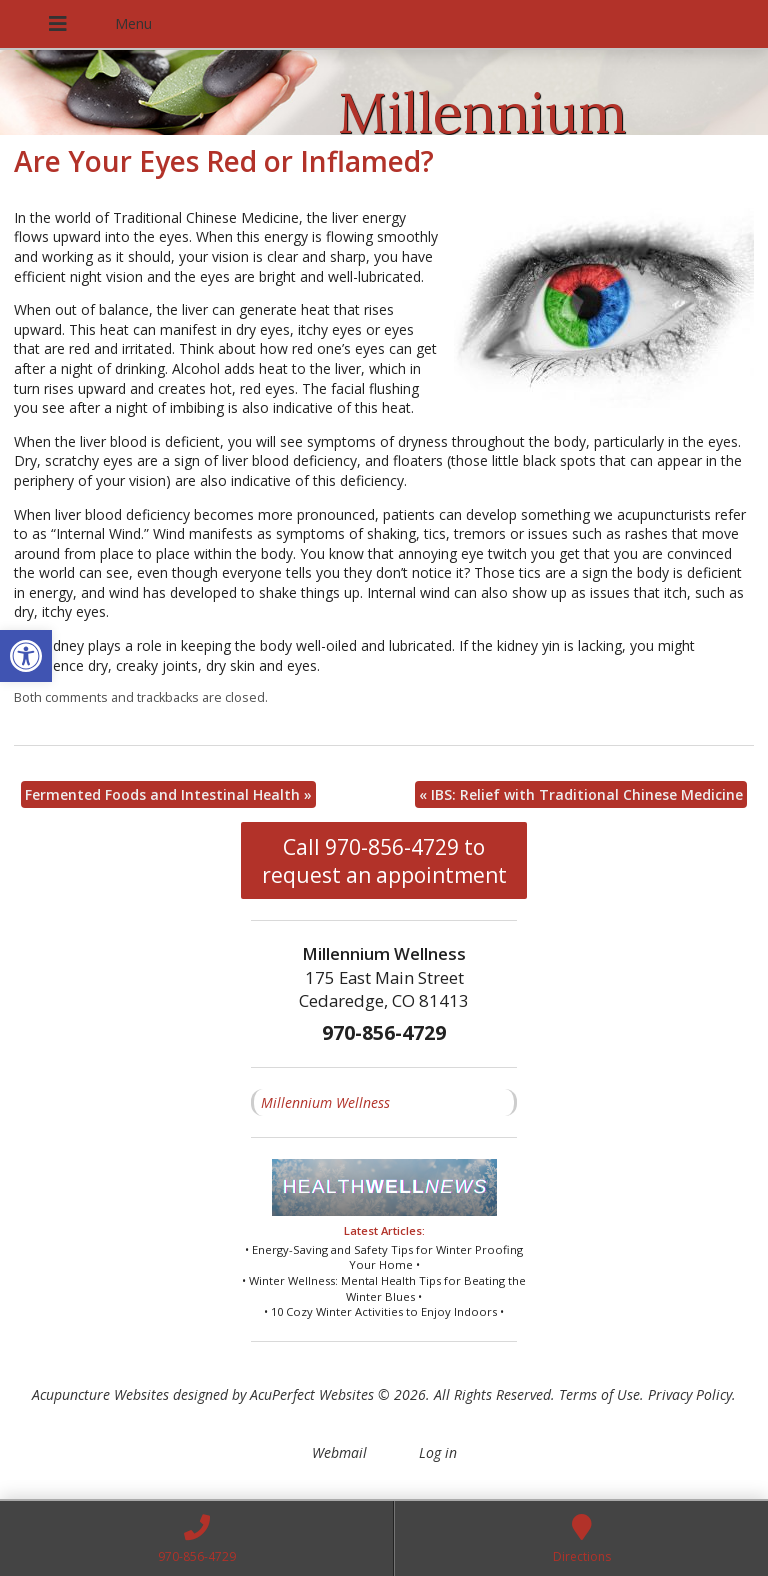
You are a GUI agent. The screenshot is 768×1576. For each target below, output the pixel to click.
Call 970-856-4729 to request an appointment (384, 861)
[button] (26, 656)
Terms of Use (599, 1394)
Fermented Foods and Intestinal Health (168, 794)
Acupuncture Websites (100, 1394)
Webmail (339, 1452)
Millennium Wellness (325, 1102)
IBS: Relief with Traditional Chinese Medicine (581, 794)
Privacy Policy (690, 1394)
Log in (438, 1452)
